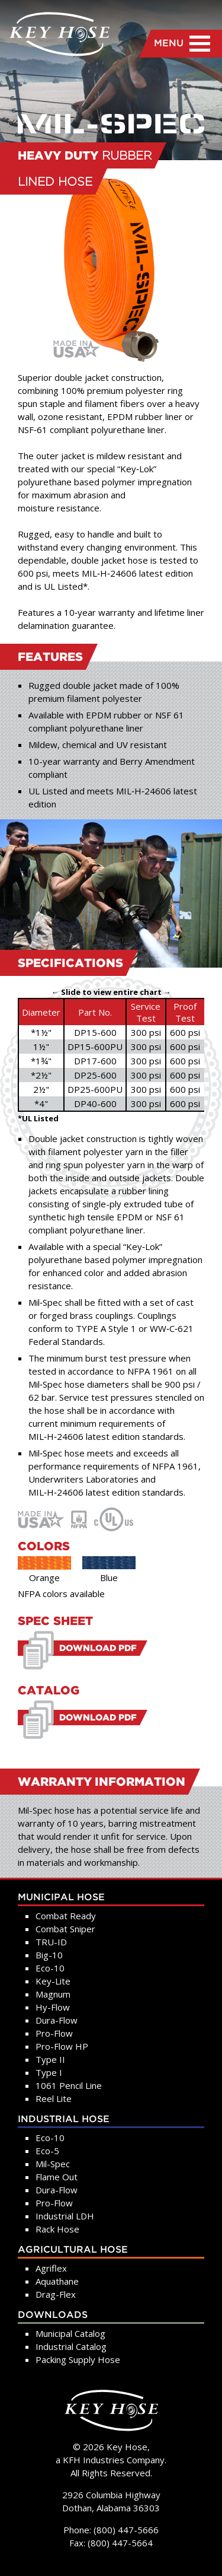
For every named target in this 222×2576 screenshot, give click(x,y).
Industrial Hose (64, 2119)
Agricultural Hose (73, 2250)
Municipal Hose (61, 1897)
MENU (182, 44)
